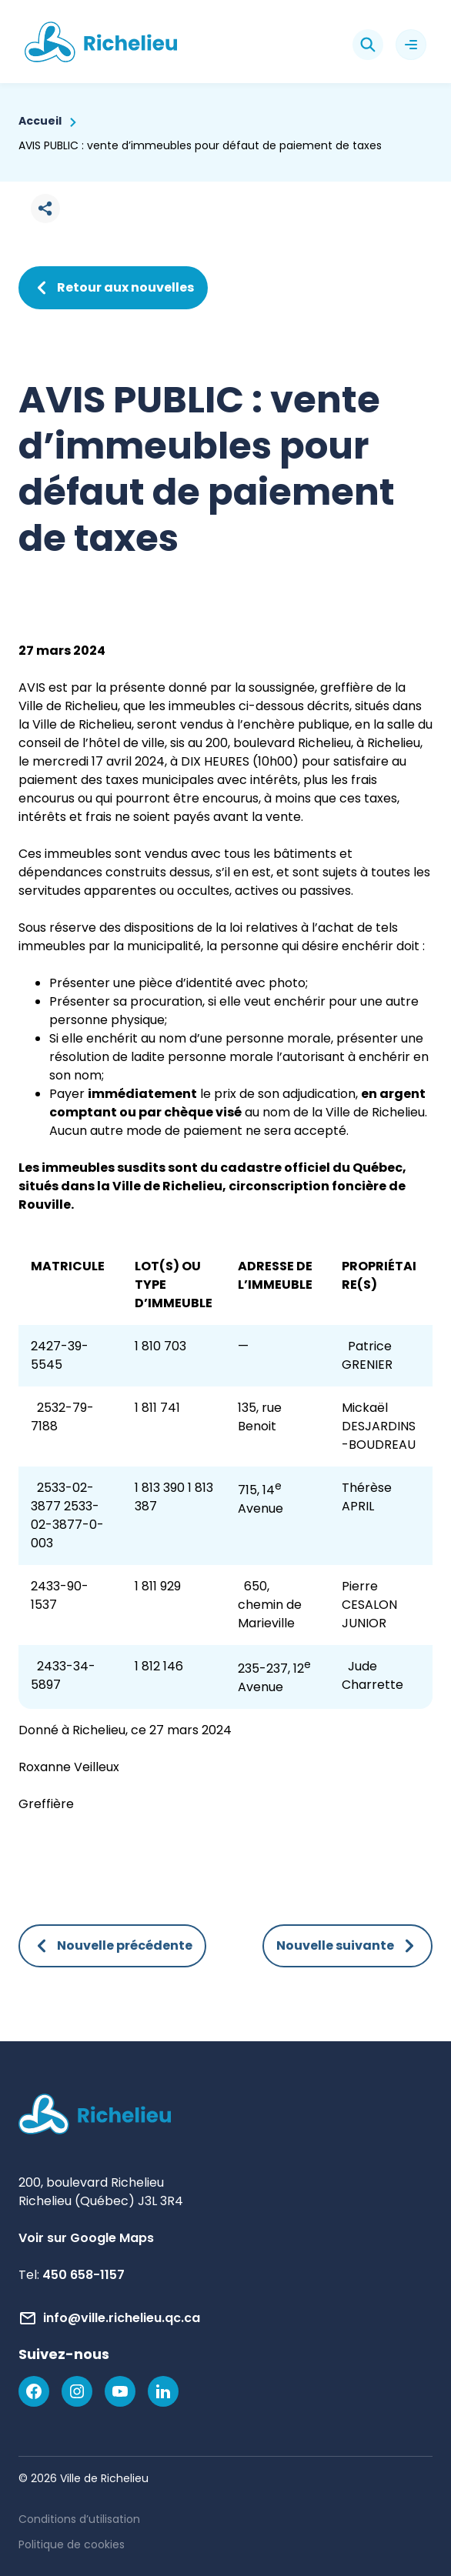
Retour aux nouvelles (113, 288)
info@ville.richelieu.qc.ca (121, 2318)
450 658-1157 (83, 2275)
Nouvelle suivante (347, 1946)
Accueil (40, 120)
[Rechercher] (367, 44)
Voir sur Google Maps (86, 2238)
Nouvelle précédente (112, 1946)
